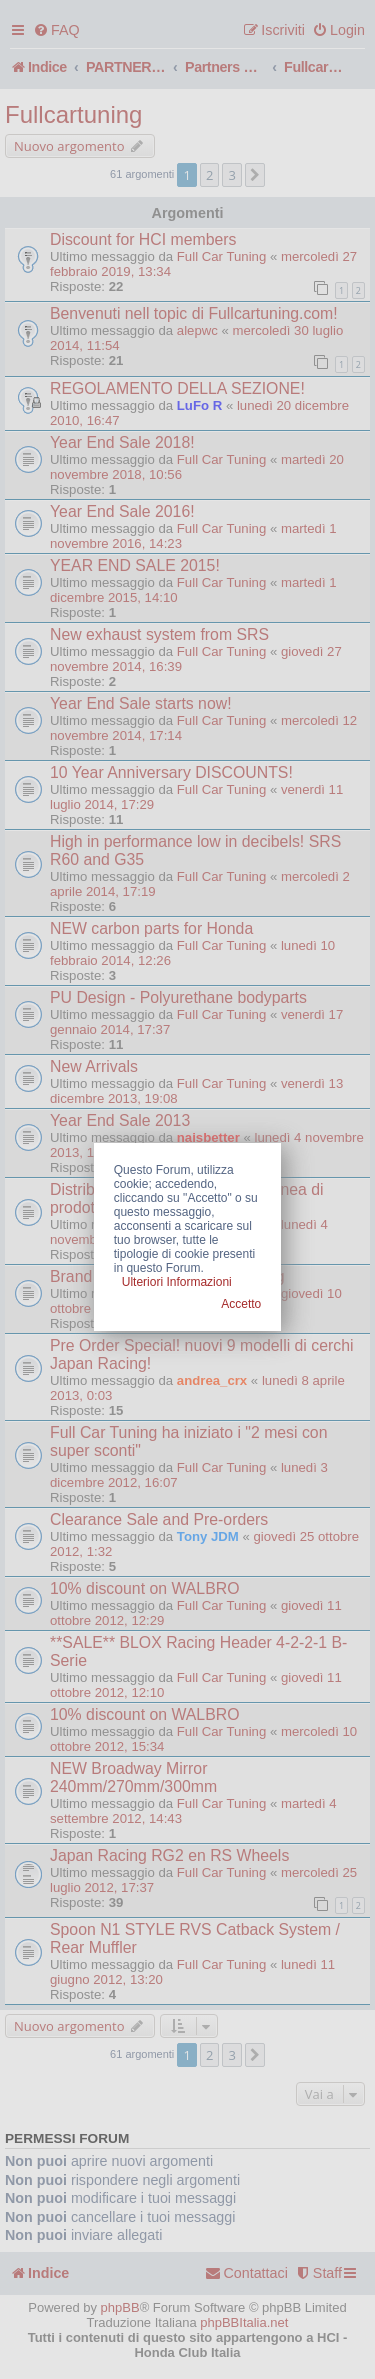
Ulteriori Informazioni (177, 1282)
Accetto (241, 1304)
